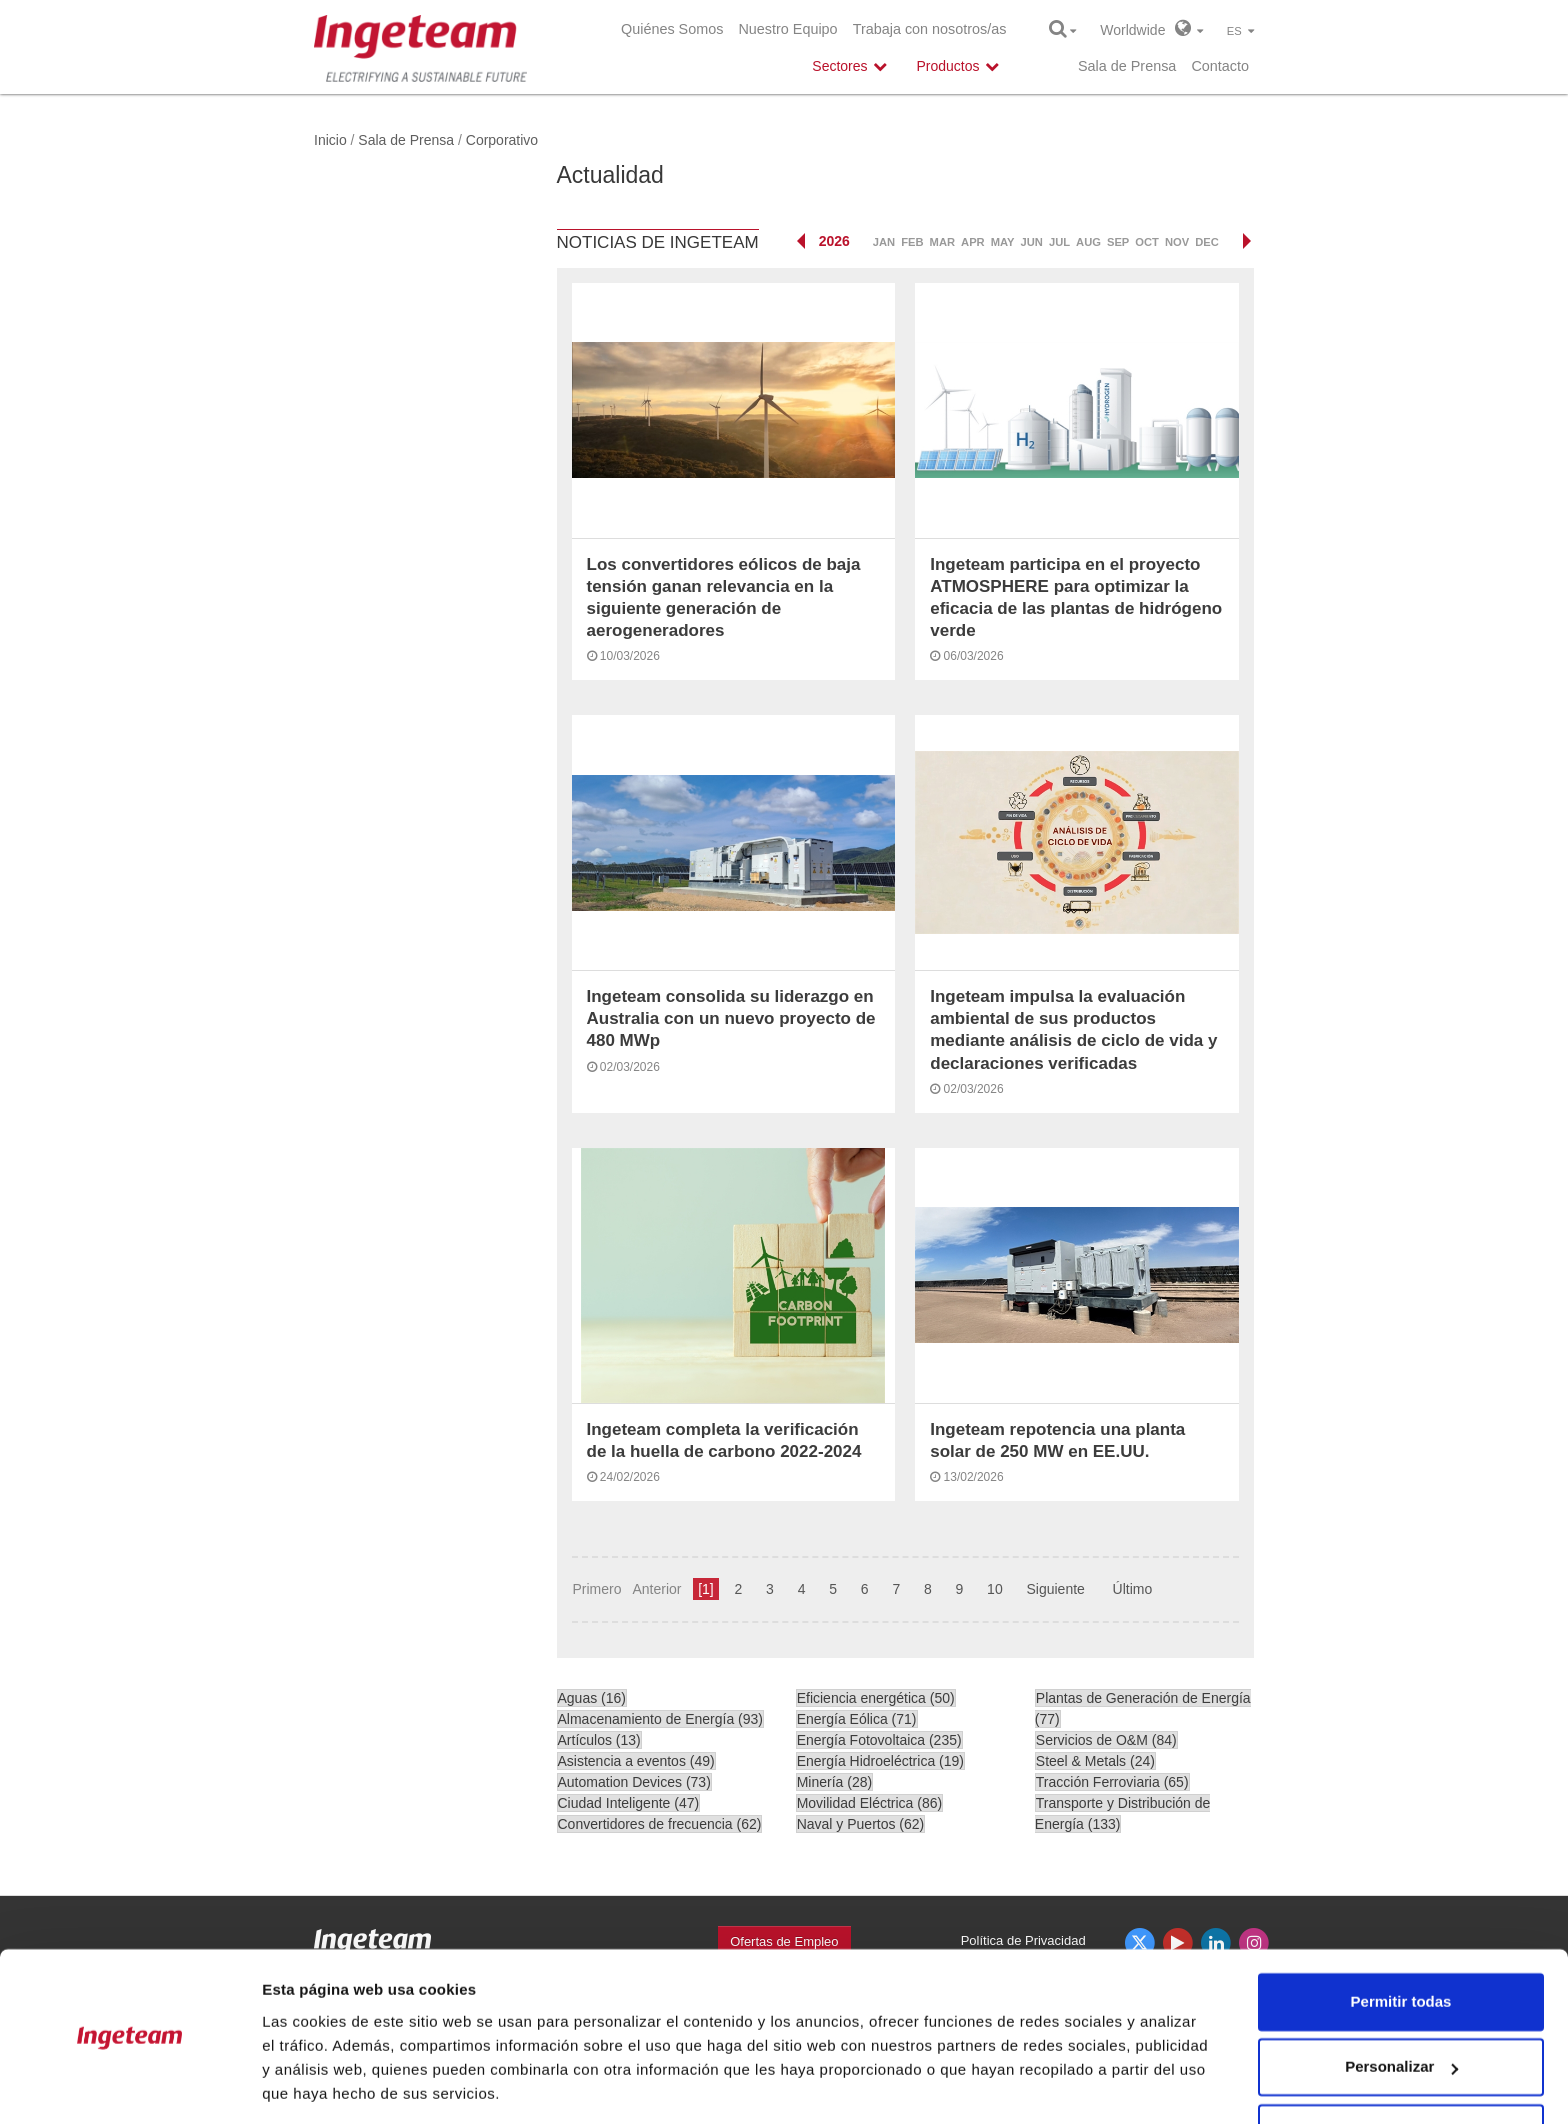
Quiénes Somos (672, 29)
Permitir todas (1401, 1937)
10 (995, 1589)
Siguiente (1055, 1589)
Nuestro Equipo (787, 29)
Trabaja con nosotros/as (930, 29)
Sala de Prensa (1127, 66)
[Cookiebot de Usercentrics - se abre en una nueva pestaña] (129, 2085)
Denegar (1401, 2068)
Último (1133, 1589)
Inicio (330, 140)
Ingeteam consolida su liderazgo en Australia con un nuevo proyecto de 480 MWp (731, 1018)
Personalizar (1401, 2002)
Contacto (1220, 66)
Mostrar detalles (320, 2084)
